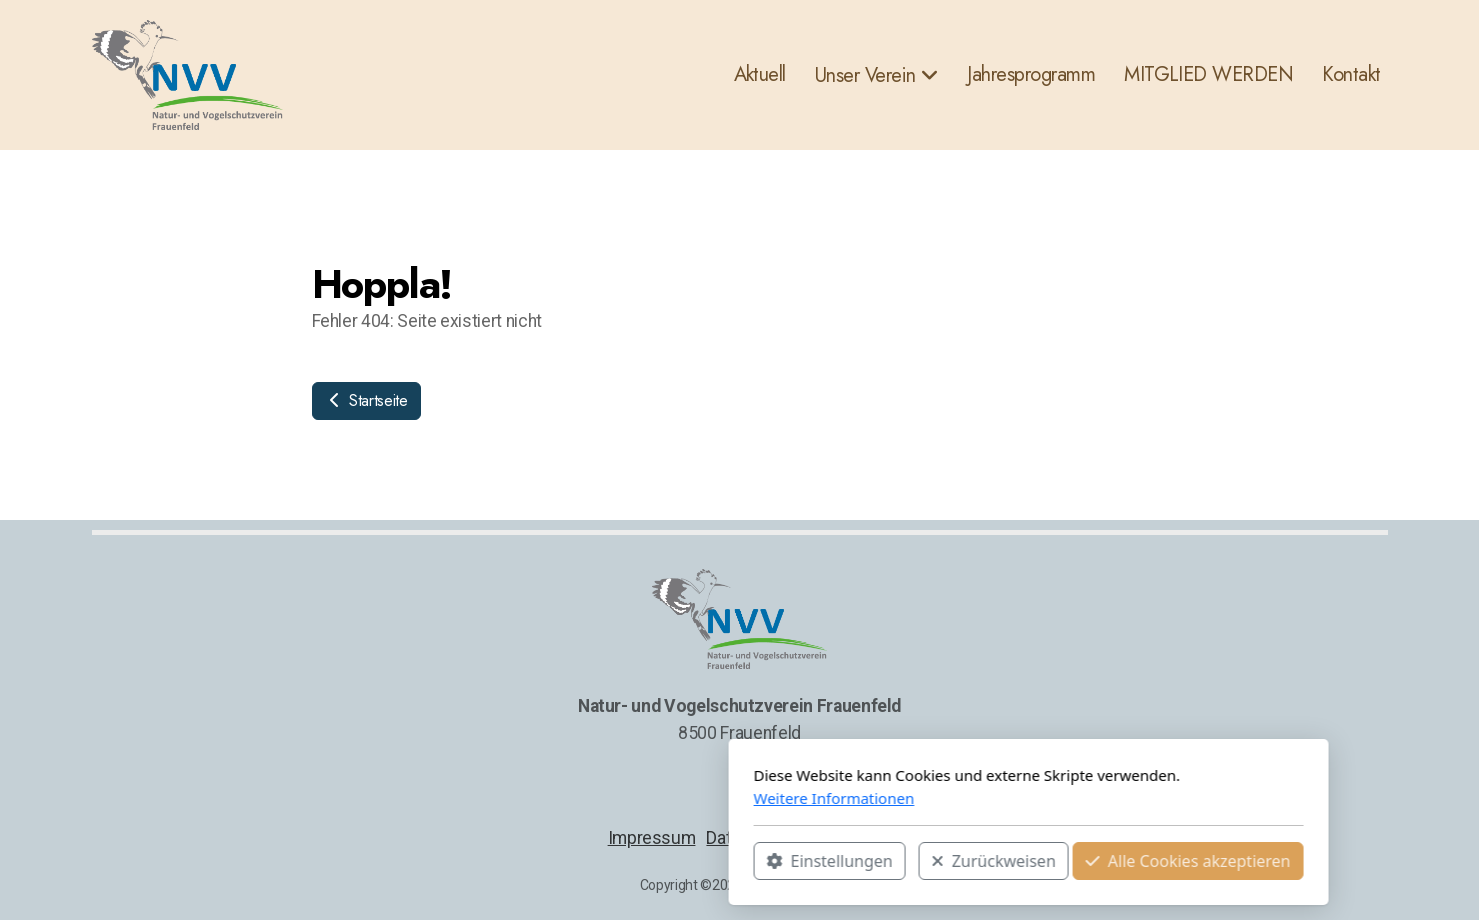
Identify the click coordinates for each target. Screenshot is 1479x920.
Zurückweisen (705, 861)
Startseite (366, 400)
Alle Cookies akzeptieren (899, 861)
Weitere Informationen (545, 798)
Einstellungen (541, 861)
